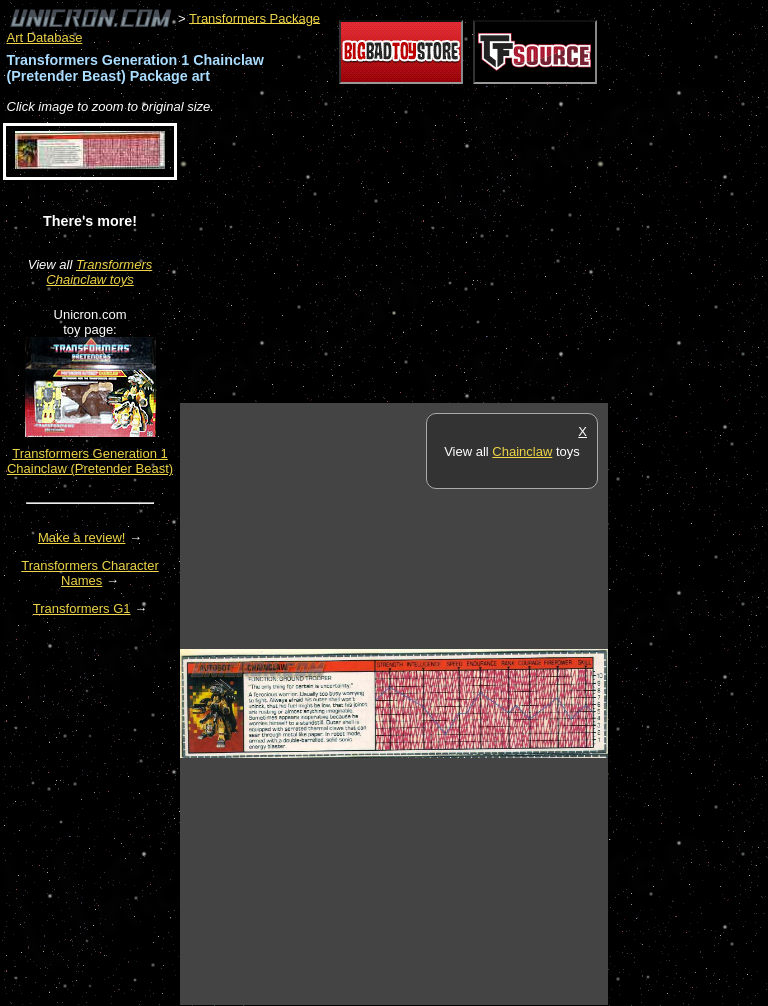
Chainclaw (522, 451)
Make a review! (81, 537)
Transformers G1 (82, 608)
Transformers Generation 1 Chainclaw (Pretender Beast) (90, 461)
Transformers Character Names (90, 573)
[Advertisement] (414, 260)
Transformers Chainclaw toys (99, 272)
